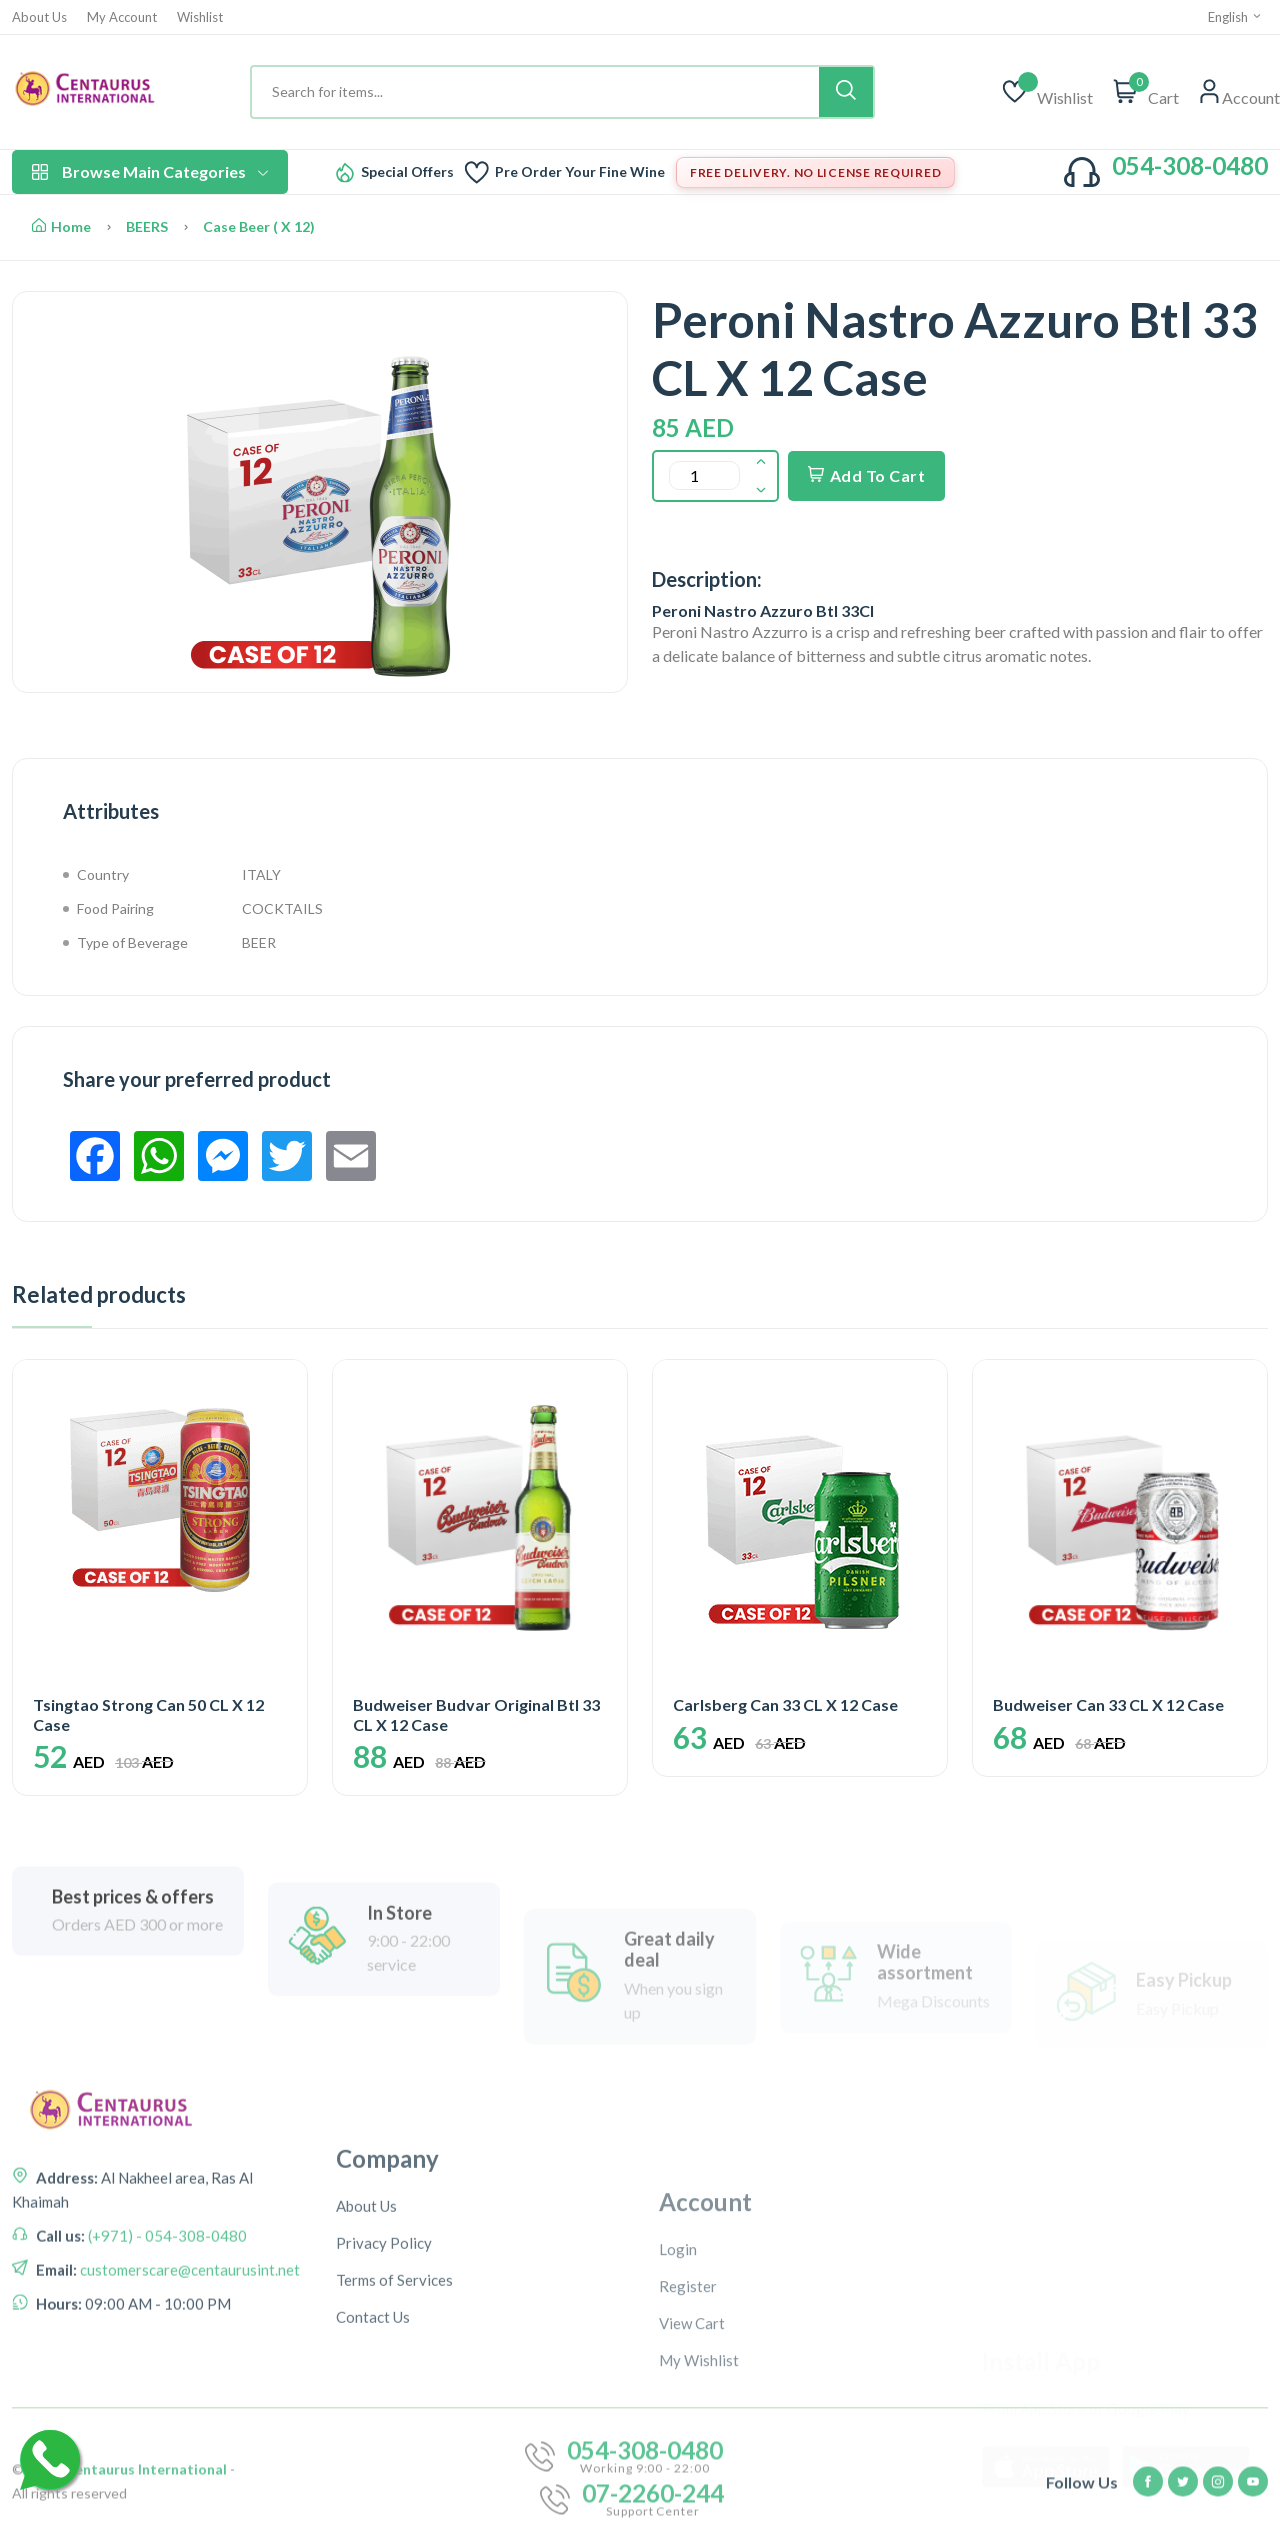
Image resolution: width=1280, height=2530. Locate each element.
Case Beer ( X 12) (259, 226)
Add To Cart (866, 475)
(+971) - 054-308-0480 (166, 2332)
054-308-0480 (1190, 165)
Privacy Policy (384, 2398)
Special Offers (407, 172)
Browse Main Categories (150, 171)
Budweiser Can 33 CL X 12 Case (1108, 1704)
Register (688, 2442)
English (1235, 17)
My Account (122, 17)
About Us (39, 17)
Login (678, 2405)
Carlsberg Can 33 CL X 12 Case (785, 1704)
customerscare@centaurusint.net (188, 2366)
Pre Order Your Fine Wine (580, 172)
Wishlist (200, 17)
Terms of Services (394, 2435)
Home (61, 226)
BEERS (147, 226)
